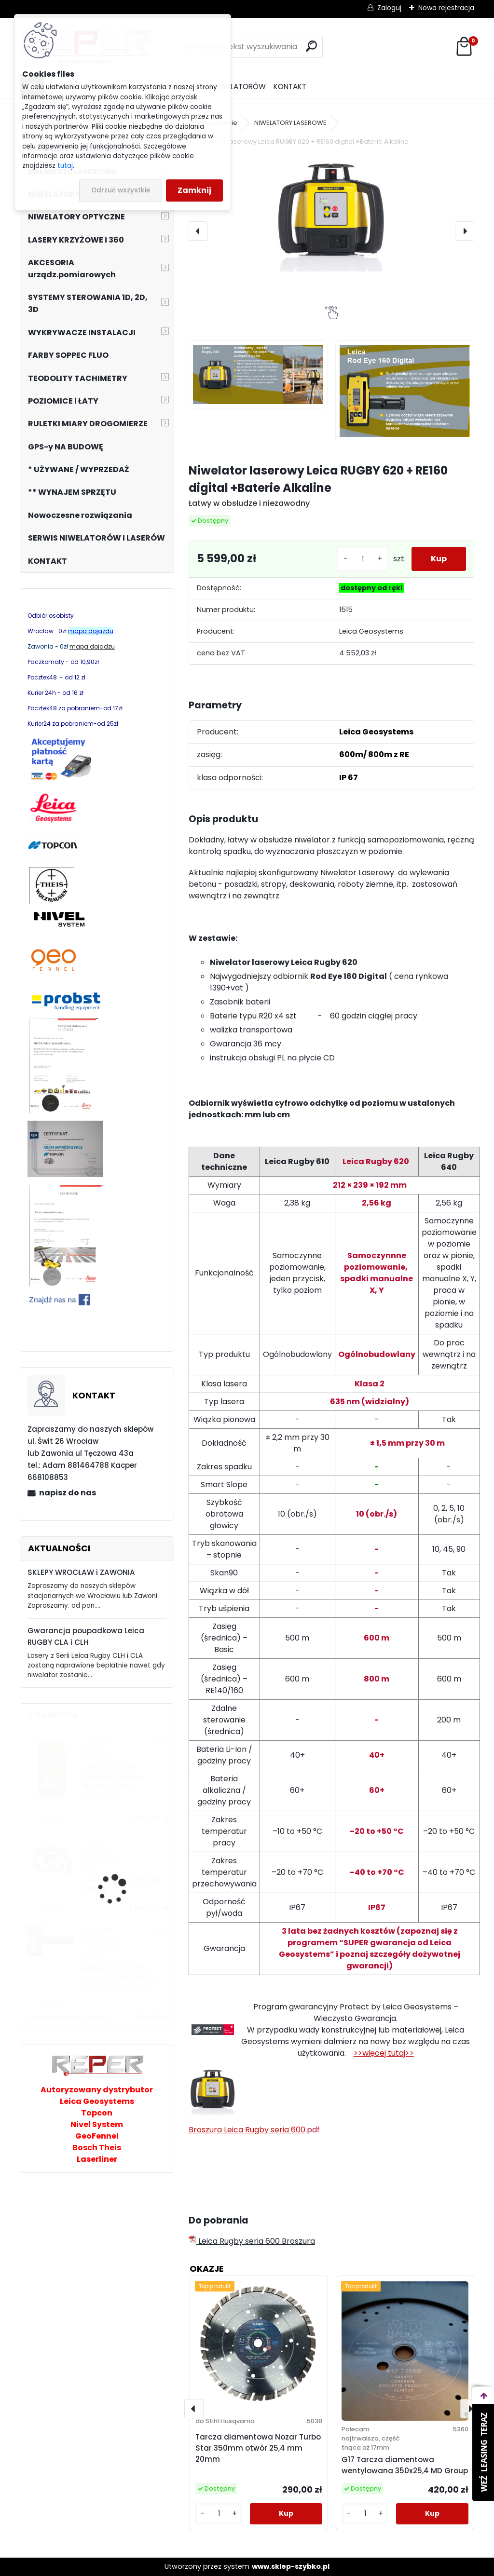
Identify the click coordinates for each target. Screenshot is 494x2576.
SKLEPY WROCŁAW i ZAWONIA (81, 1572)
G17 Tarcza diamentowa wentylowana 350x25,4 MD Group (405, 2465)
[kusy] (362, 559)
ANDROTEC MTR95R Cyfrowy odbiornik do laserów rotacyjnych (119, 1978)
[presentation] (198, 231)
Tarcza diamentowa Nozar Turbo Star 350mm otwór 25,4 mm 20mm (258, 2448)
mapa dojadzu (92, 646)
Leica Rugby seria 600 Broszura (252, 2241)
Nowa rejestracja (446, 8)
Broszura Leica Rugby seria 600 (247, 2129)
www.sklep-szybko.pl (290, 2566)
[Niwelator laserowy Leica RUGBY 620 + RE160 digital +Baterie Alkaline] (331, 213)
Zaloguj (389, 8)
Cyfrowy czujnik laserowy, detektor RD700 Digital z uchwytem (114, 1782)
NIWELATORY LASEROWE (290, 122)
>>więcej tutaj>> (384, 2053)
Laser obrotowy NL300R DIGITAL (122, 1884)
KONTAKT (290, 86)
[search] (311, 46)
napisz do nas (67, 1492)
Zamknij (194, 190)
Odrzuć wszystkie (120, 190)
